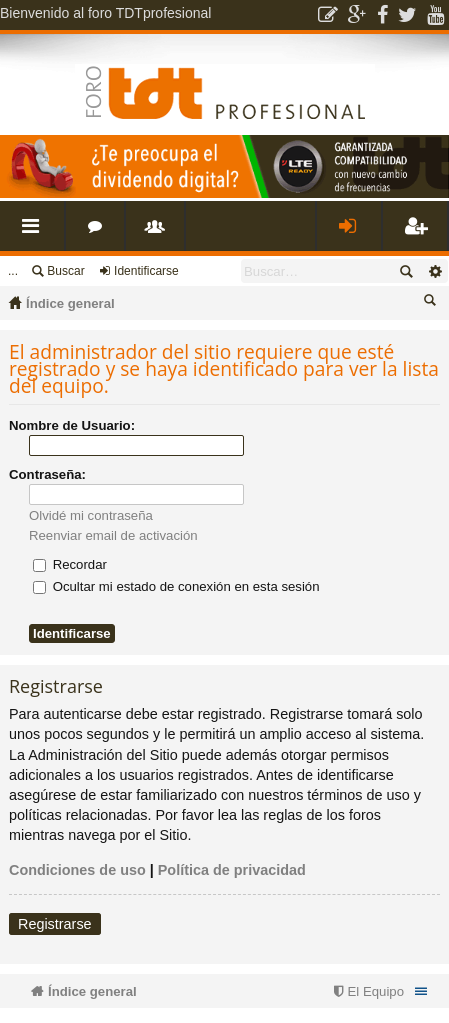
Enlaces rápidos (36, 233)
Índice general (70, 303)
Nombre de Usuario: (72, 425)
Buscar (65, 271)
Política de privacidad (232, 870)
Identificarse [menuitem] (353, 233)
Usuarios (159, 233)
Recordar (70, 564)
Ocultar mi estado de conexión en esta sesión (176, 586)
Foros (99, 233)
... (13, 271)
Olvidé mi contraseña (91, 515)
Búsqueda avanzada (434, 271)
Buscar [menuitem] (433, 303)
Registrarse (55, 924)
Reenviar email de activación (113, 535)
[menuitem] (366, 991)
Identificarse (146, 271)
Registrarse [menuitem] (419, 233)
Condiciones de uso (77, 870)
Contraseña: (47, 474)
